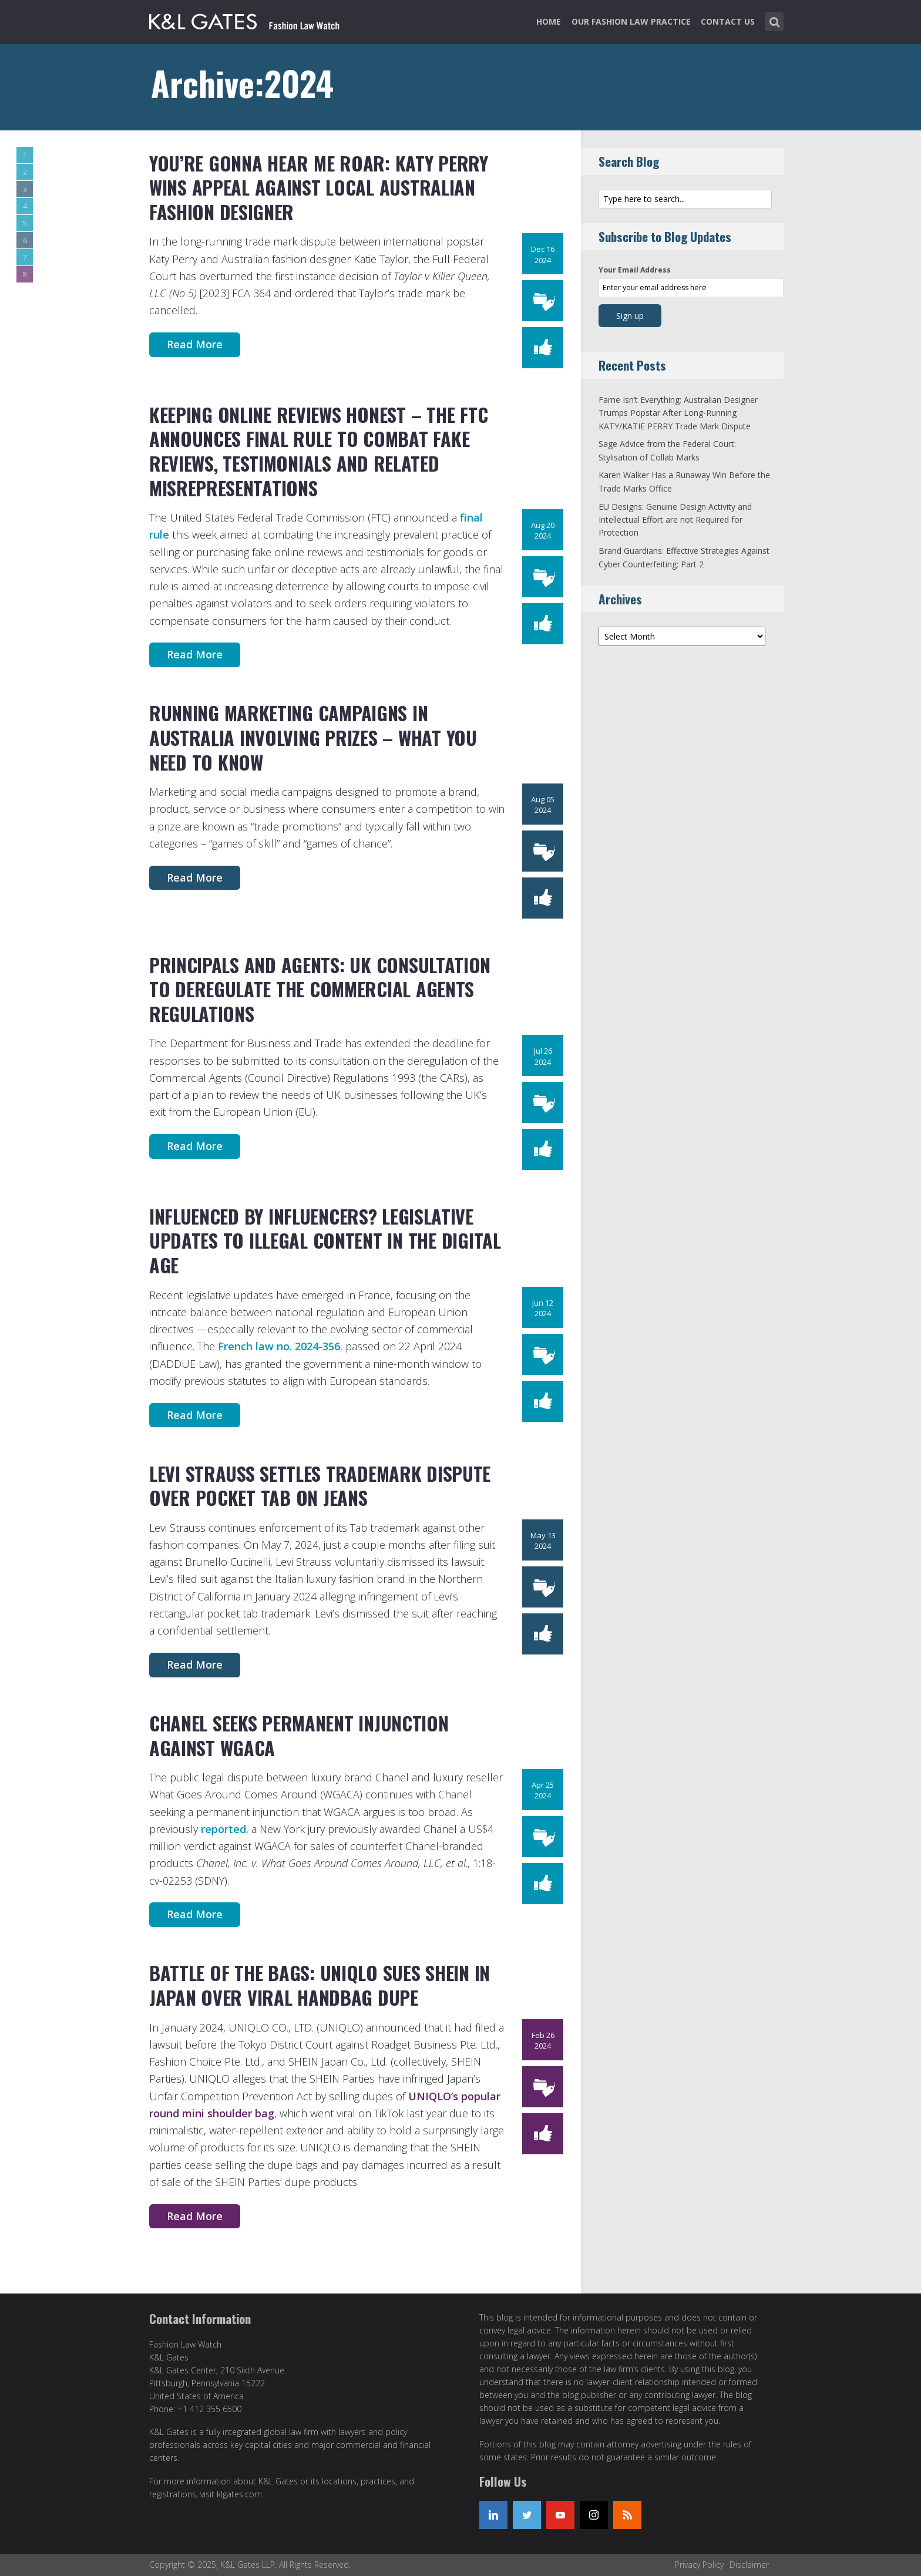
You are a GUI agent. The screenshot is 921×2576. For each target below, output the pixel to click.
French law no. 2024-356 (279, 1346)
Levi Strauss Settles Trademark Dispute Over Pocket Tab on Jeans (319, 1485)
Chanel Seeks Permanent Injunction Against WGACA (298, 1735)
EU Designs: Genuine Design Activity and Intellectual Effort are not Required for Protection (675, 520)
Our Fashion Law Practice (631, 21)
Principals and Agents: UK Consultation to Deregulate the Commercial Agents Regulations (319, 989)
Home (548, 21)
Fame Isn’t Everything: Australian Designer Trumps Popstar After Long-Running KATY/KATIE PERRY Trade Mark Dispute (678, 413)
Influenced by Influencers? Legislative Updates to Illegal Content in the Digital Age (325, 1240)
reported (223, 1829)
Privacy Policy (699, 2564)
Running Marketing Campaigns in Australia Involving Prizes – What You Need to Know (313, 737)
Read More (195, 344)
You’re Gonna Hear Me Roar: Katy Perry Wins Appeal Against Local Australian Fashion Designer (318, 187)
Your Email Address (635, 270)
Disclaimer (749, 2564)
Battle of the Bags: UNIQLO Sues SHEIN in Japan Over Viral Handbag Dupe (319, 1985)
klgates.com (239, 2494)
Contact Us (728, 21)
